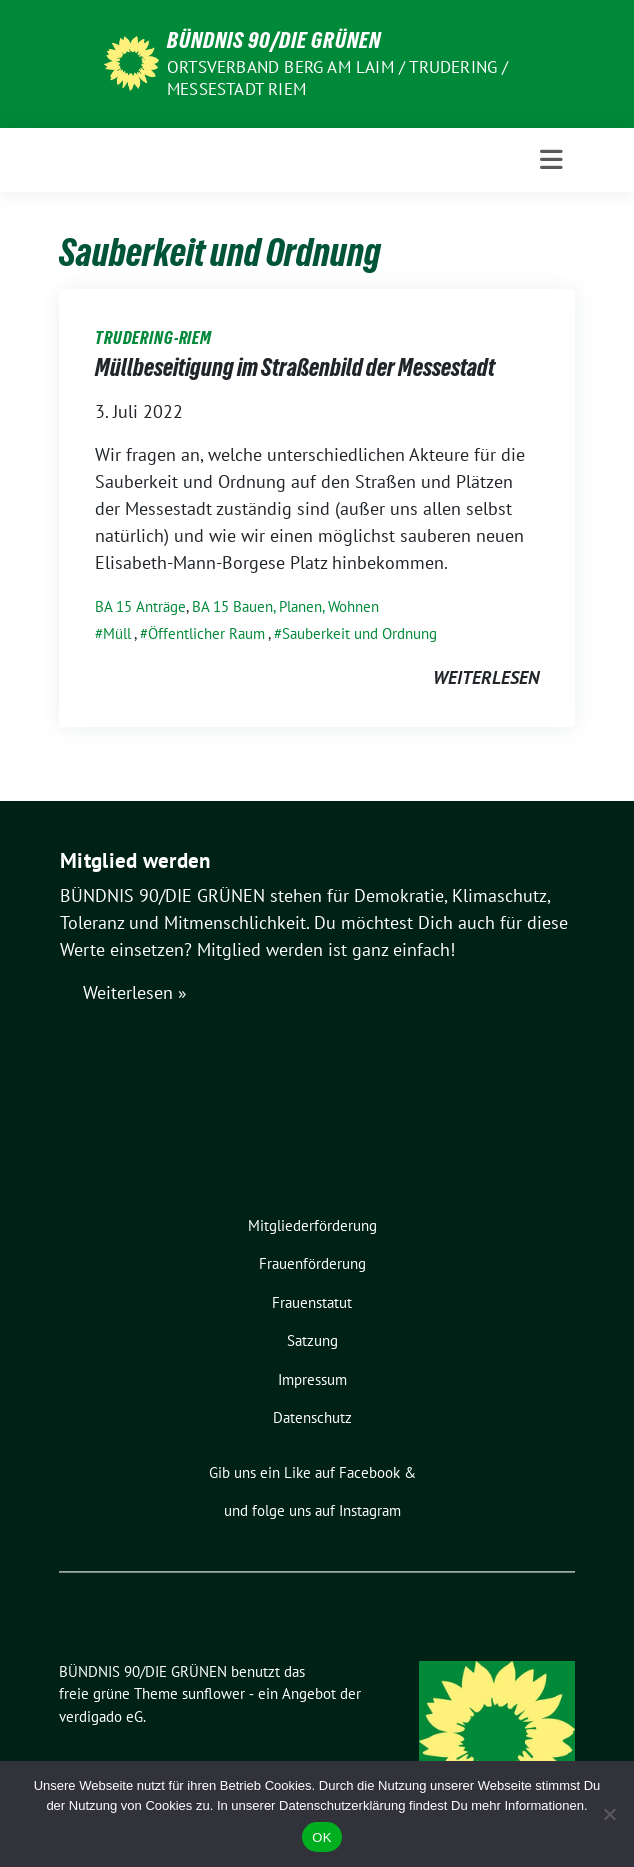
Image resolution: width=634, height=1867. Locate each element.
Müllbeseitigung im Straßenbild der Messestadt (295, 367)
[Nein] (609, 1814)
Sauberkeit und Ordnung (359, 633)
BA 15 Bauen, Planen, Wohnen (285, 606)
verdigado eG (101, 1716)
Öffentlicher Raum (206, 633)
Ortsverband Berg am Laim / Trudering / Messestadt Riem (338, 78)
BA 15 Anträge (140, 606)
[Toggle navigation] (551, 160)
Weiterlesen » (135, 992)
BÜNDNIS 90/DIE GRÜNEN (274, 40)
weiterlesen (486, 677)
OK (321, 1837)
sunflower (213, 1693)
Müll (117, 633)
